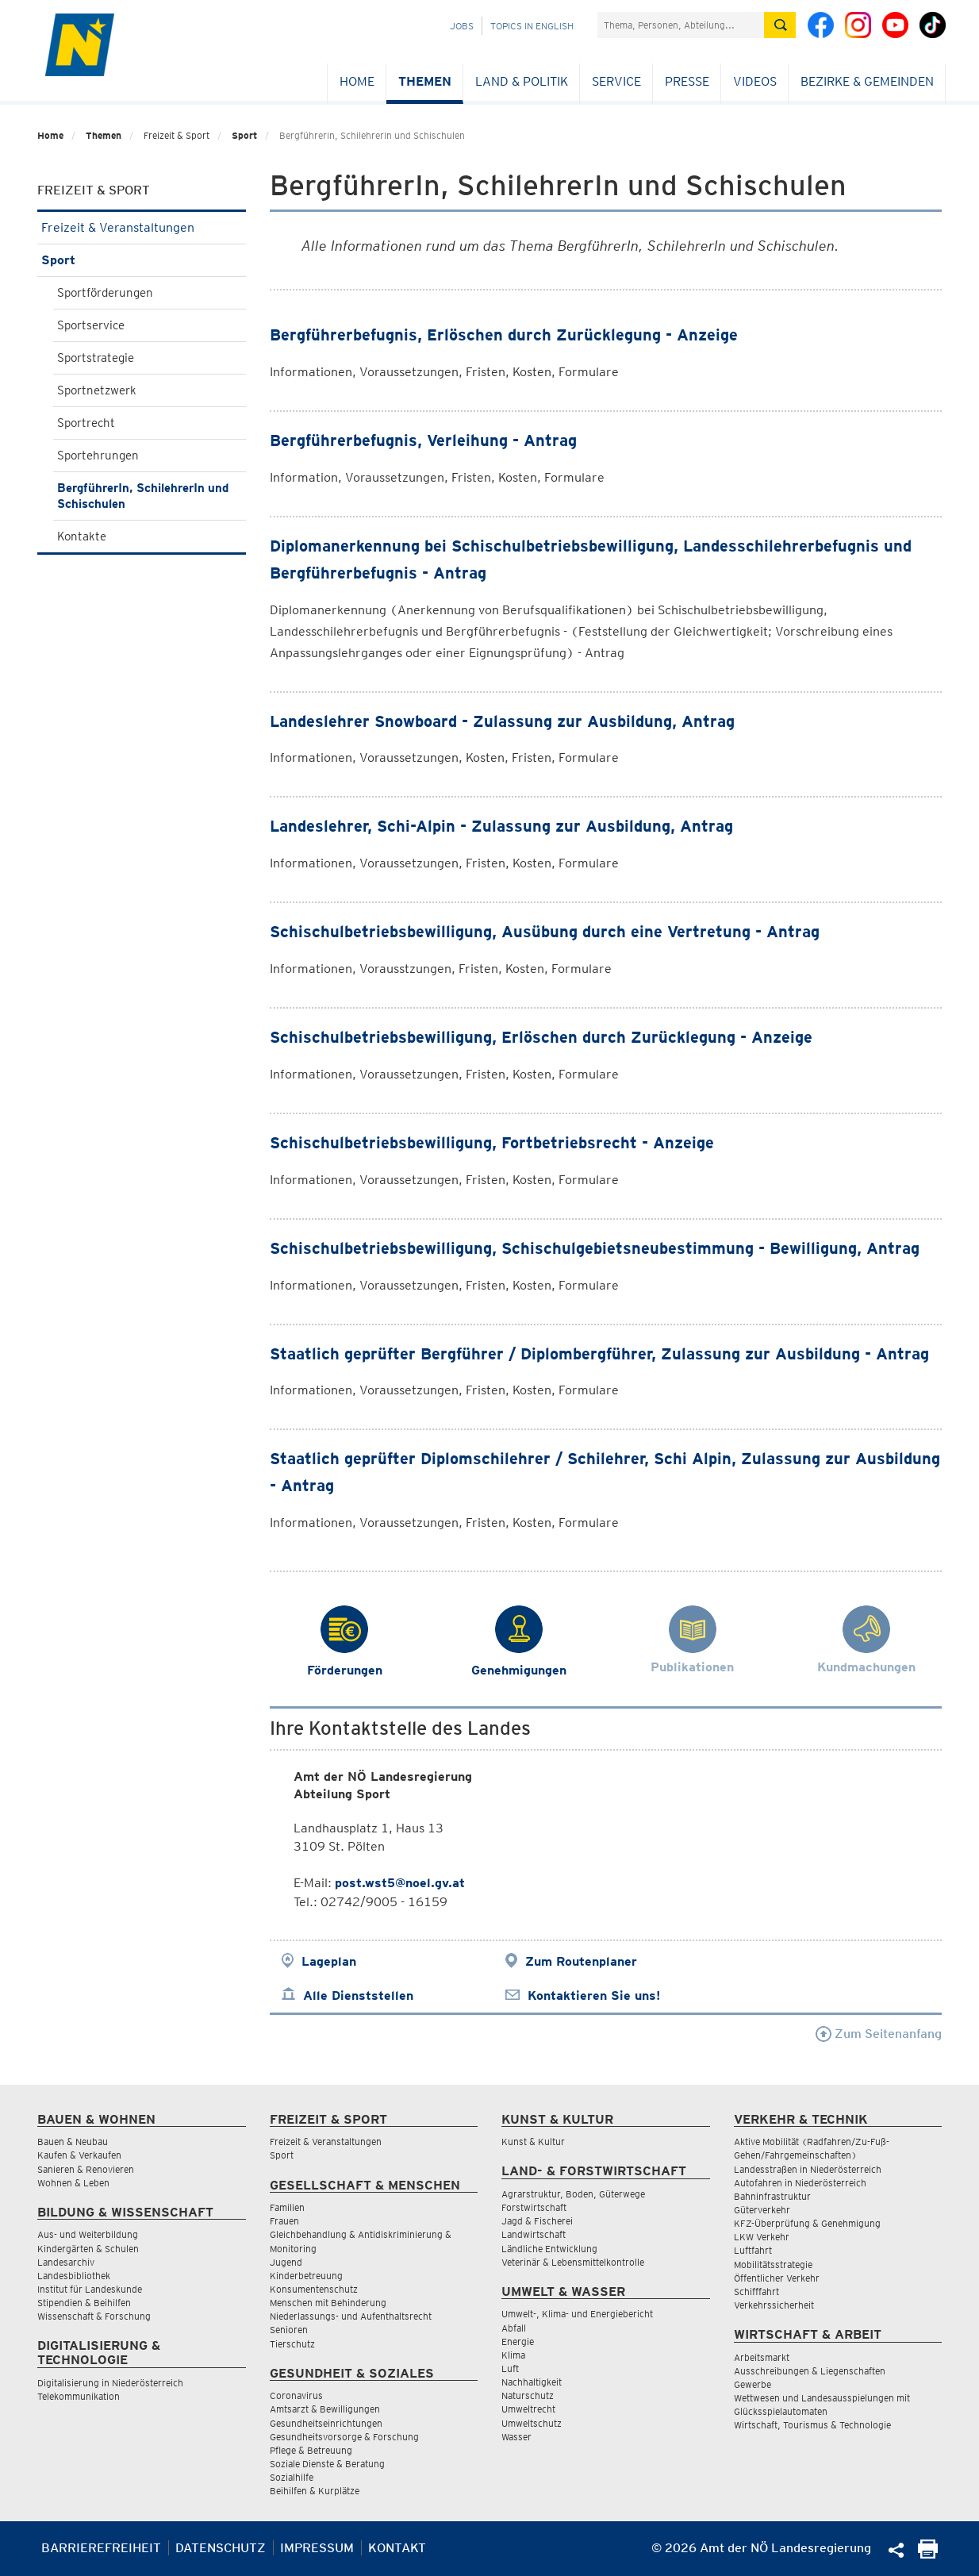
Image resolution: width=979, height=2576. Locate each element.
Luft (510, 2368)
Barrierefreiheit (101, 2547)
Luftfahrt (753, 2250)
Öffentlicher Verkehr (777, 2278)
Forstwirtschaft (533, 2207)
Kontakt (397, 2547)
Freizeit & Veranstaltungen (141, 227)
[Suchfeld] (680, 25)
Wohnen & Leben (73, 2183)
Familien (287, 2207)
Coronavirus (296, 2395)
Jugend (286, 2262)
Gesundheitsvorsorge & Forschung (344, 2437)
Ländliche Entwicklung (549, 2249)
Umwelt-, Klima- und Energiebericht (577, 2314)
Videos (755, 81)
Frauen (284, 2221)
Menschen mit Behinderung (328, 2303)
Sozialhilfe (291, 2477)
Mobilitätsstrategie (773, 2264)
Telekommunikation (78, 2396)
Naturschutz (527, 2395)
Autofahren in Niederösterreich (800, 2183)
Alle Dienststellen (358, 1995)
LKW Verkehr (761, 2237)
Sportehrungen (98, 455)
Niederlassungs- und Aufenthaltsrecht (351, 2316)
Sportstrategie (95, 358)
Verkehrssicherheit (774, 2305)
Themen (424, 81)
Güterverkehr (762, 2210)
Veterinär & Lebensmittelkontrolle (572, 2262)
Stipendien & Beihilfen (84, 2303)
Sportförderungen (105, 293)
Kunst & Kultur (533, 2141)
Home (357, 81)
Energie (517, 2341)
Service (616, 81)
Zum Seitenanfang (879, 2033)
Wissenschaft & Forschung (94, 2316)
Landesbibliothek (73, 2276)
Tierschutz (292, 2344)
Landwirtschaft (533, 2234)
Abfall (513, 2328)
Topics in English (532, 26)
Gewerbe (752, 2384)
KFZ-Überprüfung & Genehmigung (807, 2223)
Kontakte (81, 536)
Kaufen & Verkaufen (79, 2155)
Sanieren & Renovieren (85, 2169)
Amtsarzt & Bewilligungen (325, 2409)
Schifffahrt (756, 2291)
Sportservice (91, 325)
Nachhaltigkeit (531, 2382)
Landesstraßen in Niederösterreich (807, 2169)
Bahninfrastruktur (772, 2196)
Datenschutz (220, 2547)
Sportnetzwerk (96, 390)
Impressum (317, 2547)
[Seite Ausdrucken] (928, 2554)
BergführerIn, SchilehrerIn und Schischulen (142, 496)
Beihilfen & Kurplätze (314, 2491)
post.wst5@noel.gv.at (400, 1882)
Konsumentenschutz (314, 2289)
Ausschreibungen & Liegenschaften (809, 2371)
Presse (687, 81)
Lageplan (328, 1961)
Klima (513, 2355)
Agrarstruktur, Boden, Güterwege (573, 2194)
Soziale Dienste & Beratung (327, 2464)
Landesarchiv (65, 2262)
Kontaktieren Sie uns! (594, 1995)
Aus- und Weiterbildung (87, 2234)
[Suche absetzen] (780, 25)
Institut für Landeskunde (89, 2289)
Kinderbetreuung (306, 2276)
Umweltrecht (528, 2409)
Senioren (289, 2330)
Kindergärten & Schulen (88, 2249)
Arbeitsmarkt (761, 2357)
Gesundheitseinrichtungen (326, 2423)
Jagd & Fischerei (537, 2221)
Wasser (516, 2437)
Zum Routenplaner (581, 1961)
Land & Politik (521, 81)
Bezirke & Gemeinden (867, 81)
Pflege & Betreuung (311, 2450)
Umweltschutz (531, 2423)
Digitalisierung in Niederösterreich (110, 2383)
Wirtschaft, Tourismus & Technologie (812, 2425)
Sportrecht (86, 423)
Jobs (462, 26)
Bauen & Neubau (72, 2141)
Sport (244, 135)
